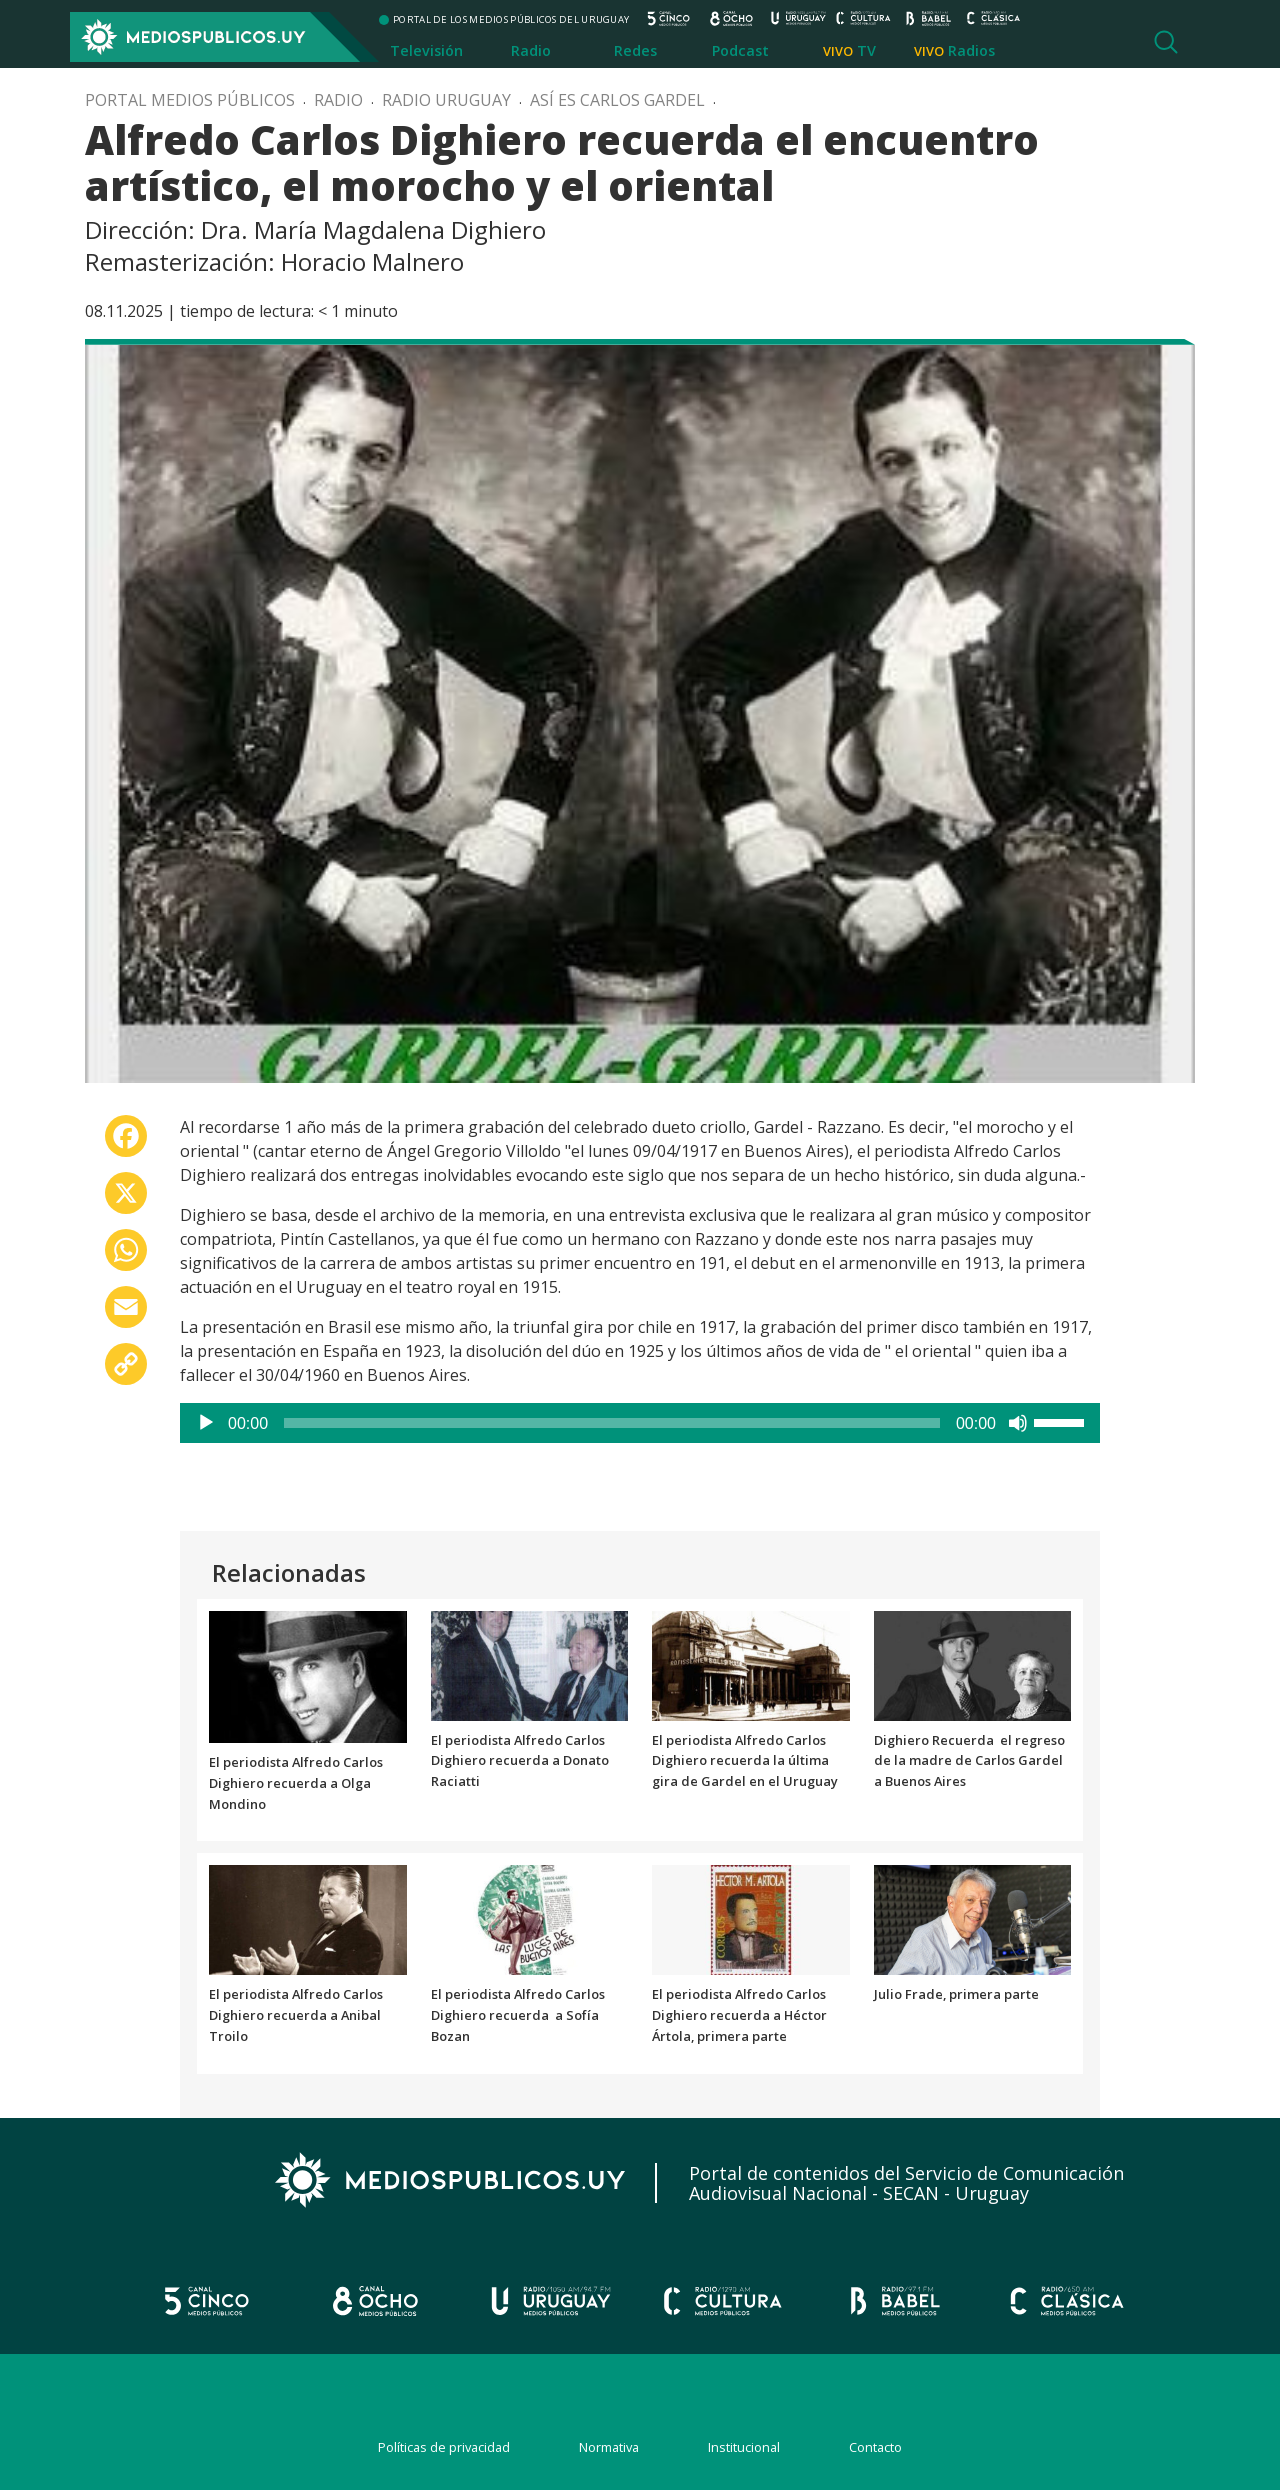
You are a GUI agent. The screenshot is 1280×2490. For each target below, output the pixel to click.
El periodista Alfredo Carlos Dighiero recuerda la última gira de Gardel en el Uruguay (745, 1761)
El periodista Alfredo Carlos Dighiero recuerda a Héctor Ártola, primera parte (739, 2015)
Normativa (609, 2447)
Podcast (740, 50)
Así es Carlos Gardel (617, 100)
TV (866, 50)
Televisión (426, 50)
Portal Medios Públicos (190, 100)
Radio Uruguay (446, 100)
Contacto (875, 2447)
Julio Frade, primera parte (956, 1994)
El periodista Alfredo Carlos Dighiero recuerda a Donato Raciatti (520, 1761)
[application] (640, 1423)
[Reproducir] (206, 1423)
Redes (635, 50)
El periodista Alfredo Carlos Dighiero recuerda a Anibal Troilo (296, 2015)
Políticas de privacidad (444, 2447)
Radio (531, 50)
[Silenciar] (1018, 1423)
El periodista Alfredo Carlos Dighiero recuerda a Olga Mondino (296, 1783)
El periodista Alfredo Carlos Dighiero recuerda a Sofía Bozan (518, 2015)
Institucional (744, 2447)
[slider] (612, 1423)
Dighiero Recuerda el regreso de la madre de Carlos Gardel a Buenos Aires (969, 1761)
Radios (971, 50)
